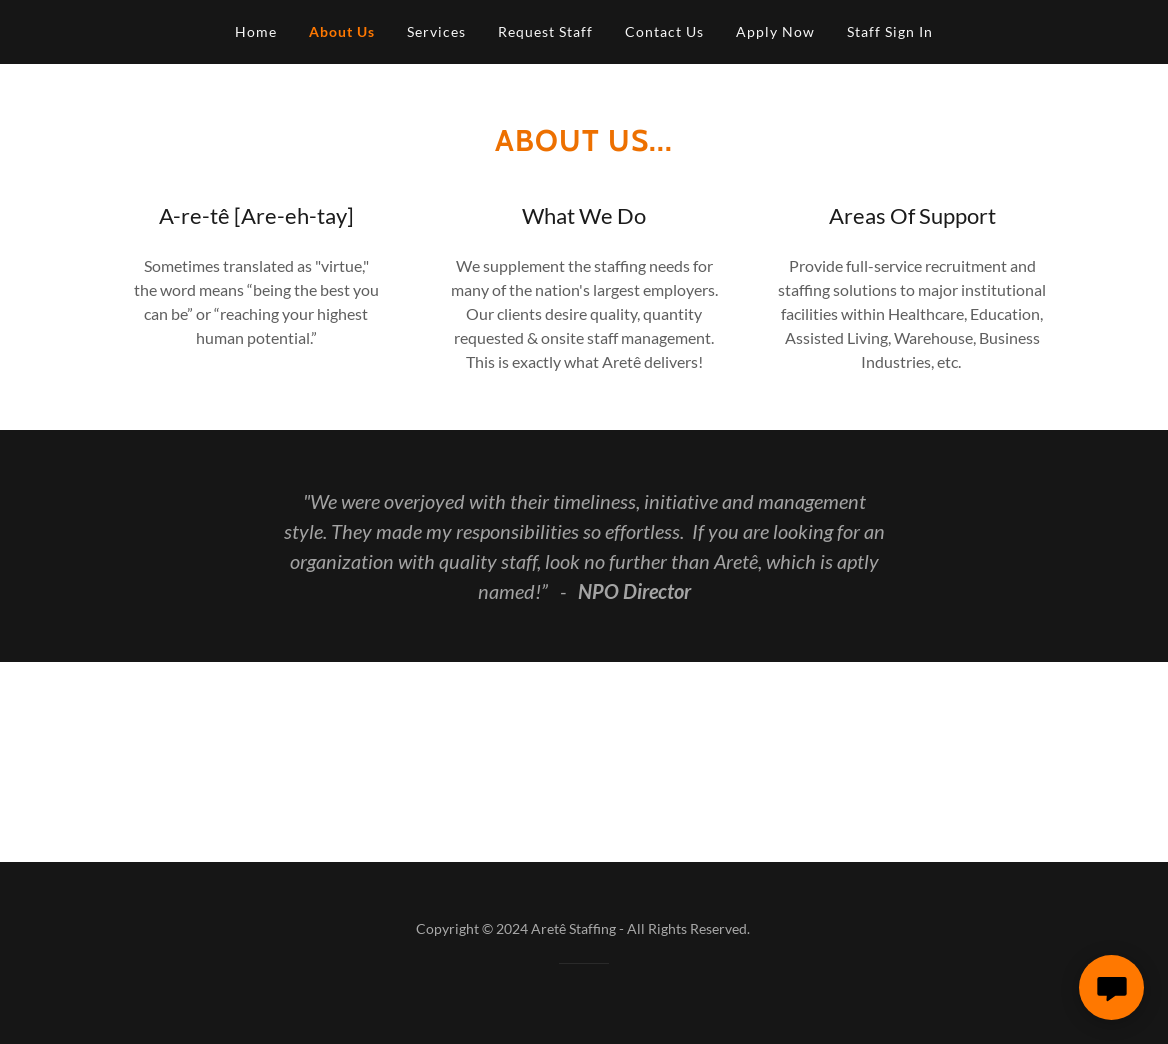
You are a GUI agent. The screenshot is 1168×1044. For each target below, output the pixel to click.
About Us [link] (342, 31)
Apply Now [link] (775, 31)
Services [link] (436, 31)
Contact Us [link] (664, 31)
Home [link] (256, 31)
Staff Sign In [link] (890, 31)
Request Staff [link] (545, 31)
